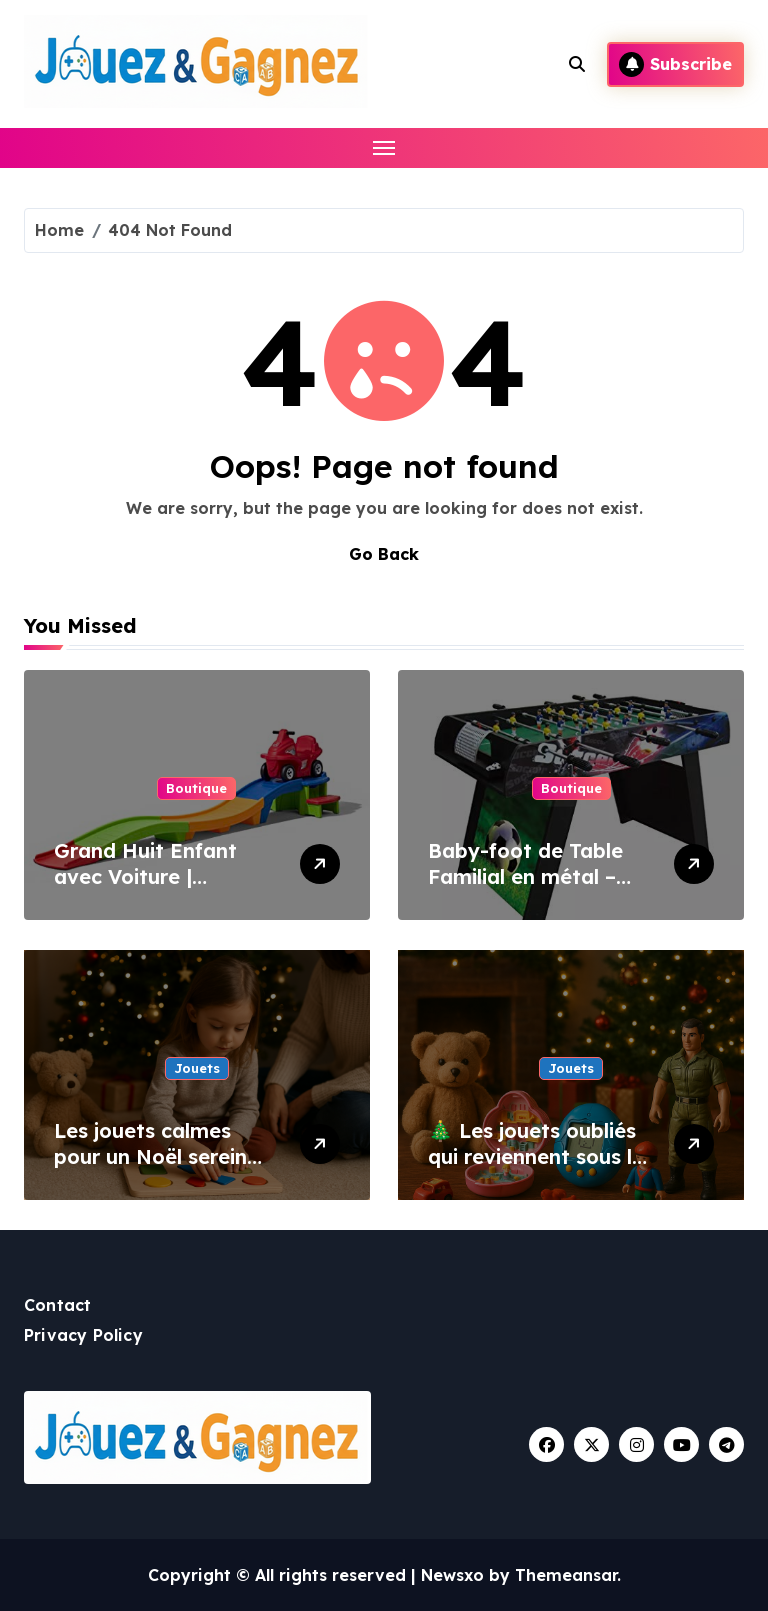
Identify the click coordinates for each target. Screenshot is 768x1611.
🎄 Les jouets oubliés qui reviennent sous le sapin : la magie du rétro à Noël (536, 1169)
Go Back (384, 554)
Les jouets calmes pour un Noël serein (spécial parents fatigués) (150, 1169)
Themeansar (566, 1575)
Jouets (197, 1068)
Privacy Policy (83, 1335)
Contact (57, 1305)
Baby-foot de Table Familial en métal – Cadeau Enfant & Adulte (525, 889)
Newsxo (452, 1575)
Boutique (196, 788)
